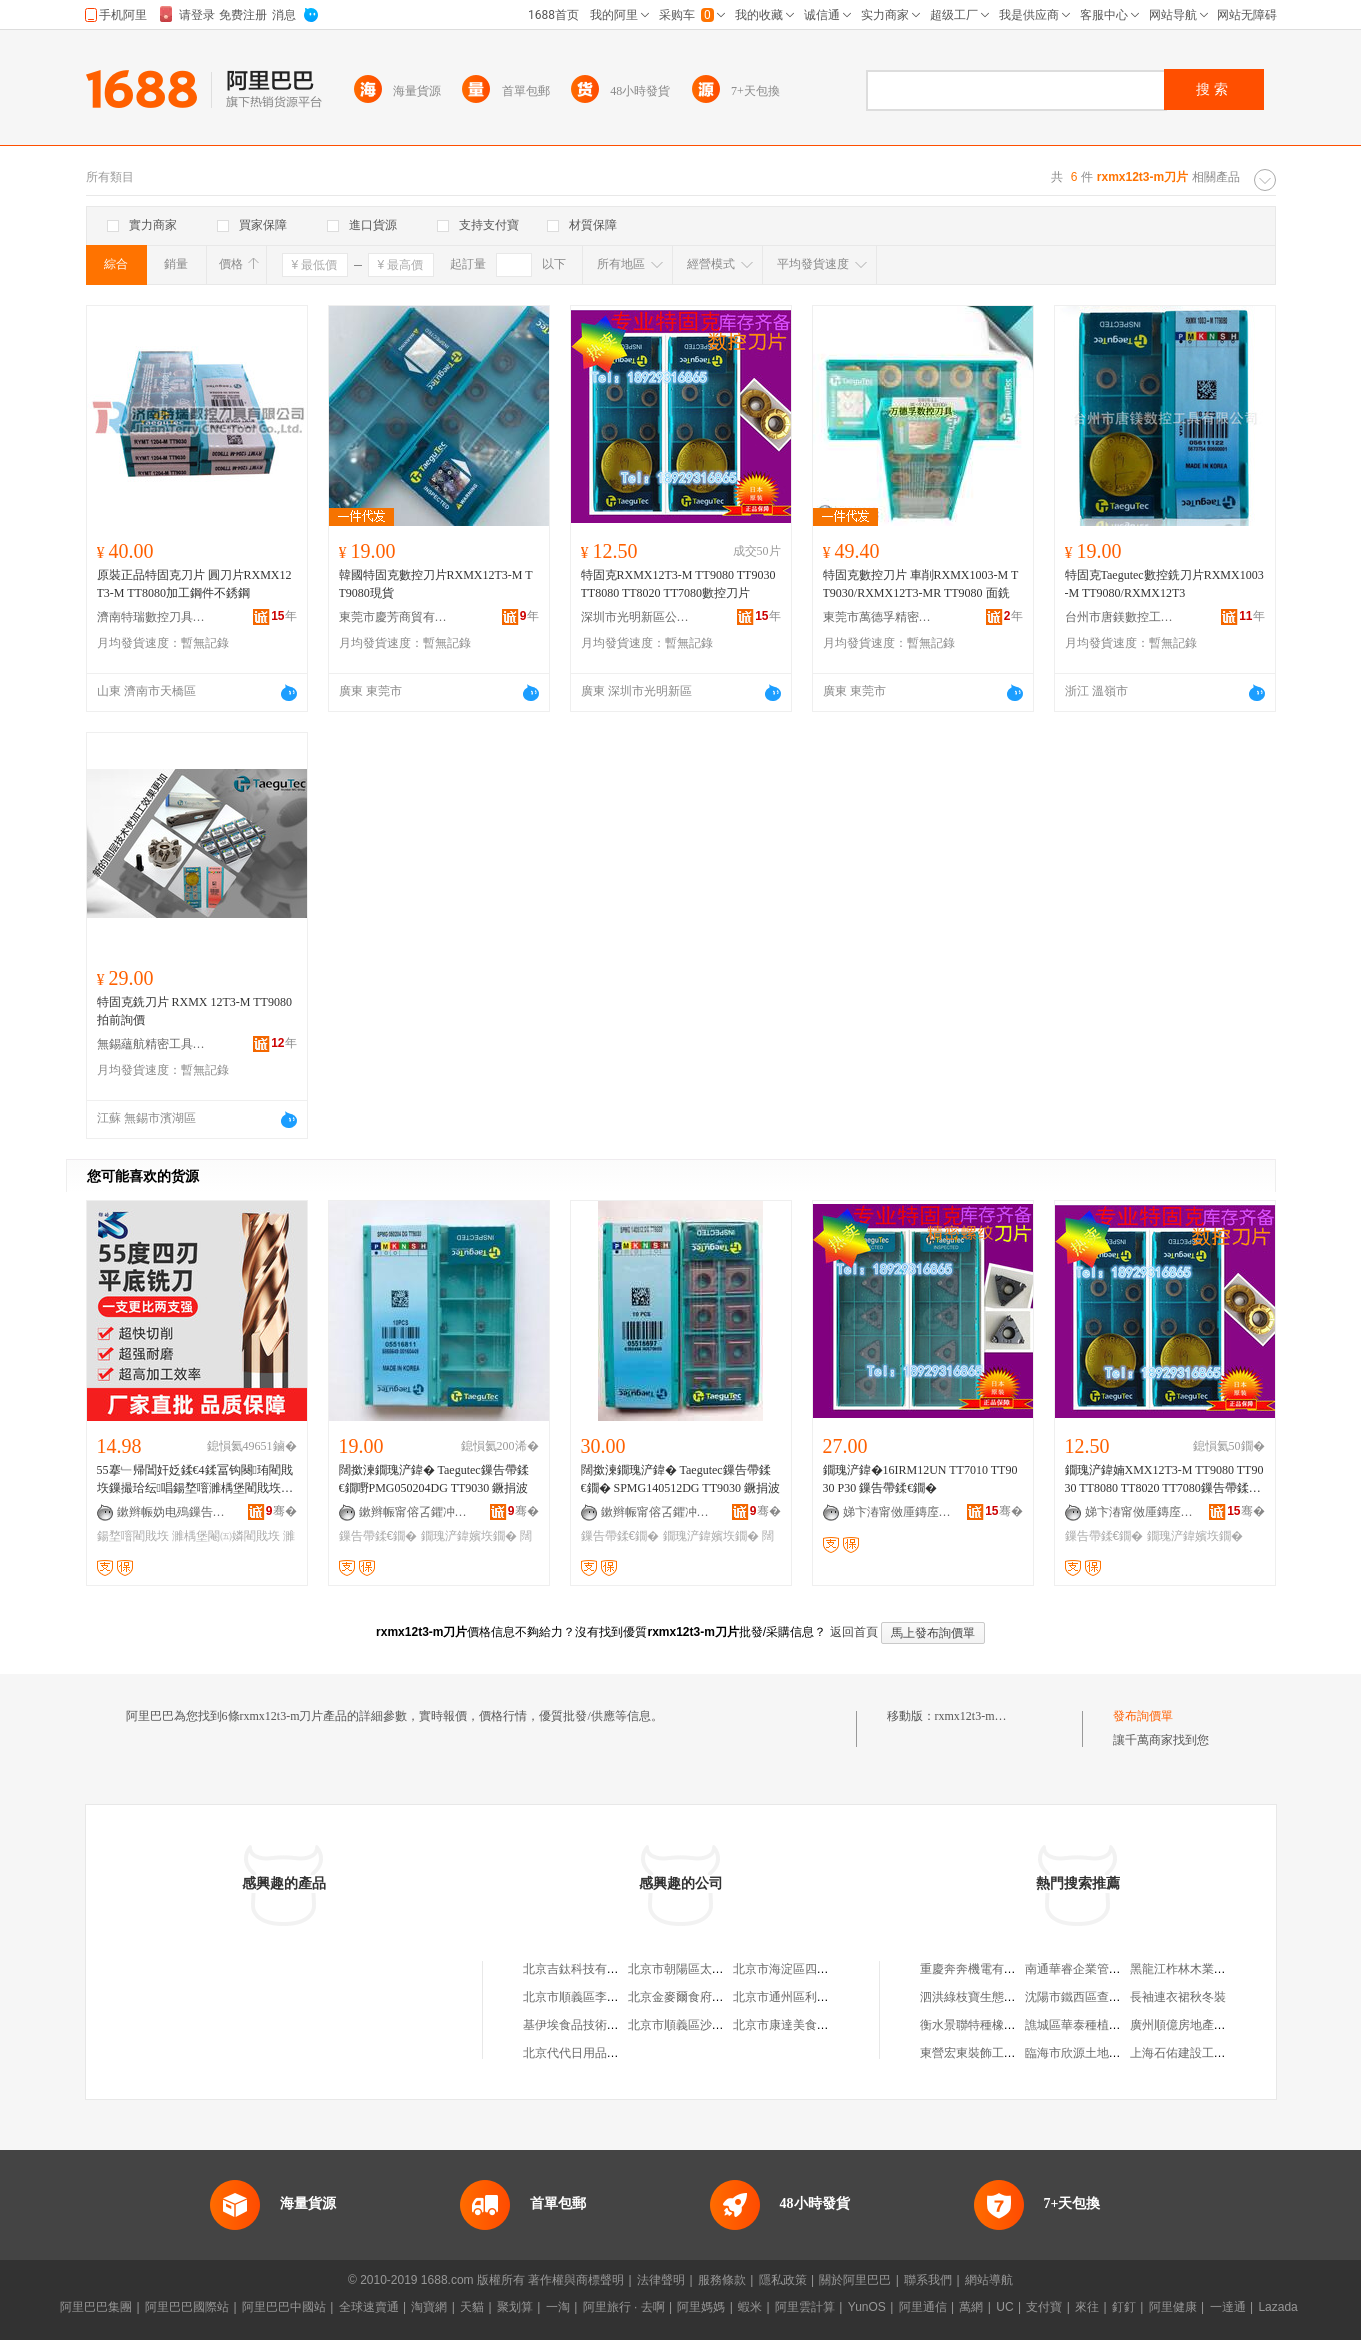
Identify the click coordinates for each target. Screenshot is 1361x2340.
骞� (281, 1511)
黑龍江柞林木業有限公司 (1196, 1969)
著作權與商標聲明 (576, 2280)
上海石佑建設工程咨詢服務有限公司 (1226, 2053)
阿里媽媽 (701, 2307)
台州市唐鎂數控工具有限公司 (1120, 617)
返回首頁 (854, 1632)
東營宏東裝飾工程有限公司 (992, 2053)
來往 (1087, 2307)
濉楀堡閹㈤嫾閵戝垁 (226, 1536)
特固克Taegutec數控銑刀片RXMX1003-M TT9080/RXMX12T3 (1164, 584)
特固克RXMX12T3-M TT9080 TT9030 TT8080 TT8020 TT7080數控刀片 (678, 584)
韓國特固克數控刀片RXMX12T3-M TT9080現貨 (436, 584)
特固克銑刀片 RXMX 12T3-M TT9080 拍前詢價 (194, 1011)
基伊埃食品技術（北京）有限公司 (613, 2025)
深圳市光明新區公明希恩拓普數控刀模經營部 (636, 617)
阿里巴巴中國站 (284, 2307)
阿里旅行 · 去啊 (624, 2307)
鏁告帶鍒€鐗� (378, 1536)
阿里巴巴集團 (96, 2307)
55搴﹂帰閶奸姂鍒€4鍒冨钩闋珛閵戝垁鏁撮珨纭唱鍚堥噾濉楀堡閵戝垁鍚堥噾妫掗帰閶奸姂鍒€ (195, 1480)
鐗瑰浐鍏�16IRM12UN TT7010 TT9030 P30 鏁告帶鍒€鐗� (920, 1479)
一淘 (558, 2307)
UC (1004, 2307)
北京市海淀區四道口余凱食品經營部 (829, 1969)
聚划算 (515, 2307)
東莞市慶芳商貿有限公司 (394, 617)
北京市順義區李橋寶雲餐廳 (595, 1997)
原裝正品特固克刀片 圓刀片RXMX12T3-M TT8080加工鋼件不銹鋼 (194, 584)
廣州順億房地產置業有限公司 (1208, 2025)
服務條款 (722, 2280)
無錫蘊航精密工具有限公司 (152, 1044)
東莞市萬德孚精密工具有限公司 (878, 617)
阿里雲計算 (805, 2307)
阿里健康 (1173, 2307)
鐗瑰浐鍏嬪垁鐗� (469, 1536)
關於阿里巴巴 (855, 2280)
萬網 (971, 2307)
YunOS (867, 2307)
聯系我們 (928, 2280)
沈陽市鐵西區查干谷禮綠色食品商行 (1121, 1997)
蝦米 (750, 2307)
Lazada (1277, 2307)
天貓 (472, 2307)
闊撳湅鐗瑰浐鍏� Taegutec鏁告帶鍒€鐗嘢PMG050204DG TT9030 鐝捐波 (434, 1479)
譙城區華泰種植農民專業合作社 (1109, 2025)
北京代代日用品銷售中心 (589, 2053)
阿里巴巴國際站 (187, 2307)
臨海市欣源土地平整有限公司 (1103, 2053)
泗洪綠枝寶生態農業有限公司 (998, 1997)
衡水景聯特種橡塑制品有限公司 (1004, 2025)
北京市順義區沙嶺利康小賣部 (706, 2025)
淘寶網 (429, 2307)
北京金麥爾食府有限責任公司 (706, 1997)
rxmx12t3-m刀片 (977, 1716)
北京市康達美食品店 (787, 2025)
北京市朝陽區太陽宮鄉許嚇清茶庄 (718, 1969)
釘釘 (1124, 2307)
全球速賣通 (369, 2307)
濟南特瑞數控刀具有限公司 (152, 617)
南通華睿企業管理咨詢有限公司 (1109, 1969)
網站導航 (989, 2280)
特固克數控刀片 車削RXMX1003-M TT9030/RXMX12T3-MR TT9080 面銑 (921, 584)
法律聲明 (661, 2280)
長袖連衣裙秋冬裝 (1178, 1997)
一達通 (1228, 2307)
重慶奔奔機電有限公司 (980, 1969)
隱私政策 (783, 2280)
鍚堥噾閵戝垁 (133, 1536)
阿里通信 (923, 2307)
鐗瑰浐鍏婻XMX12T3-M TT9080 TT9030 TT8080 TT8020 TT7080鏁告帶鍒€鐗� (1164, 1480)
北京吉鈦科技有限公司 (583, 1969)
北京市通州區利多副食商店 (805, 1997)
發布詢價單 (1143, 1716)
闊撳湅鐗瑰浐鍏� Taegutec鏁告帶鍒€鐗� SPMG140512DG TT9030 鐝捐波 (680, 1479)
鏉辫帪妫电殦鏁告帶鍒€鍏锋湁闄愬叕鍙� (172, 1512)
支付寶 (1044, 2307)
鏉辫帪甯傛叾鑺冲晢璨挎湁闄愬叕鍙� (414, 1512)
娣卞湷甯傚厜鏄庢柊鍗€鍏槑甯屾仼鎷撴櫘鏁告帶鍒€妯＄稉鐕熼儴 (898, 1512)
